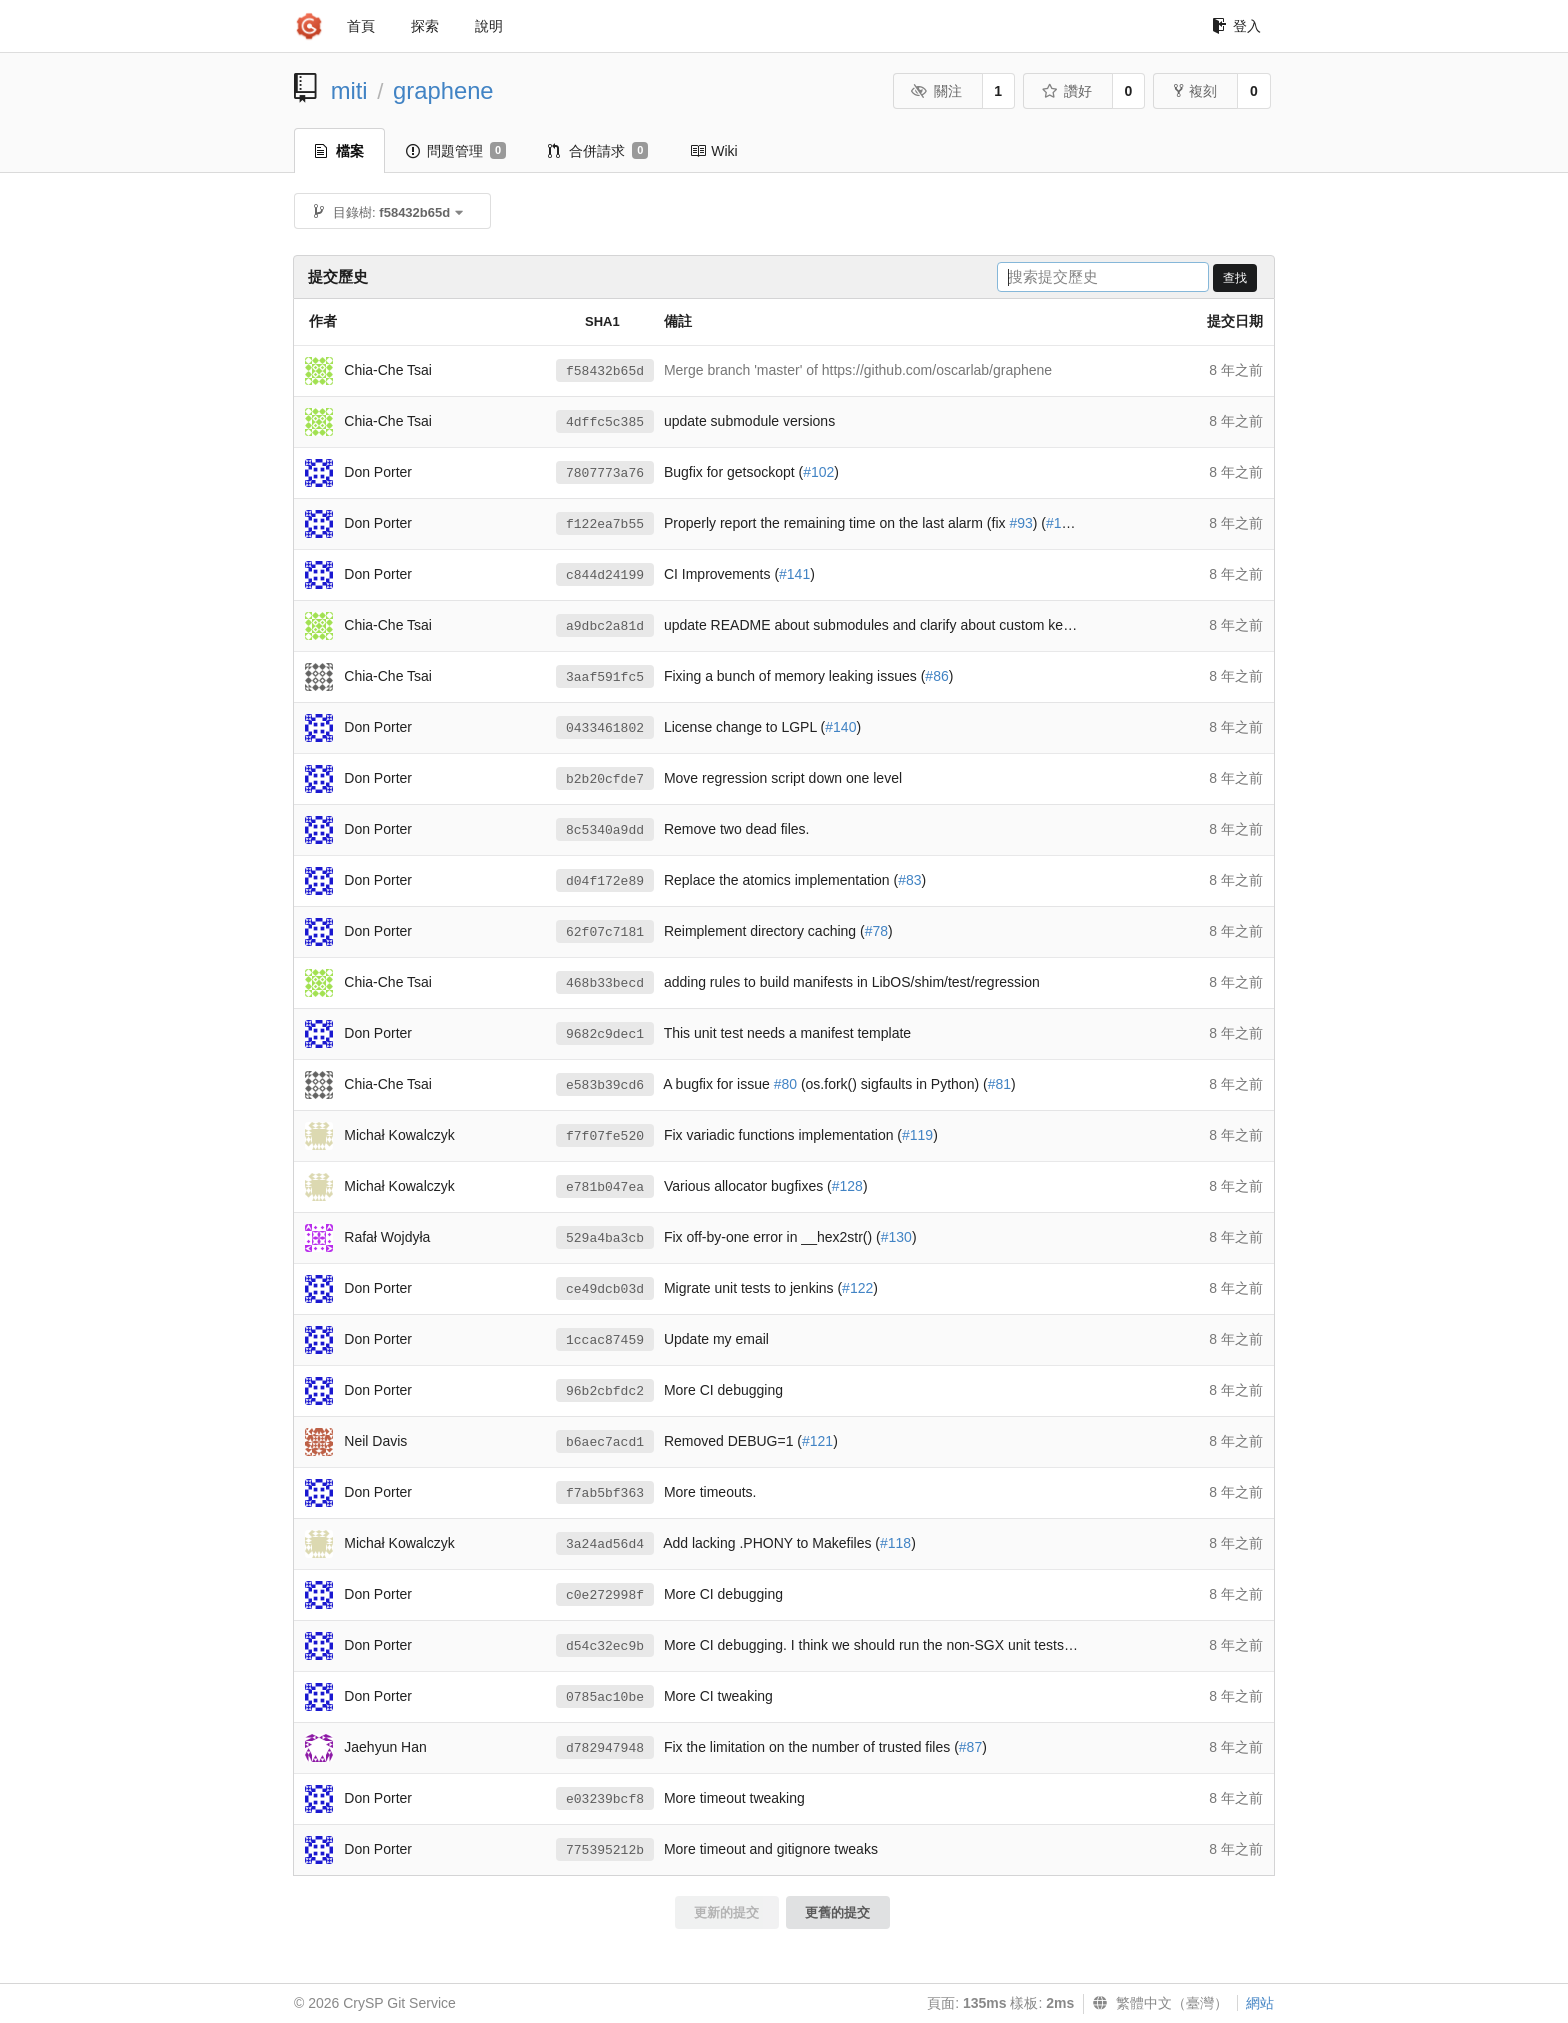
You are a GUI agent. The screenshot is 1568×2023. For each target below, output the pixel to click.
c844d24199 (605, 575)
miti (349, 90)
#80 (785, 1084)
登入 (1236, 26)
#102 (818, 472)
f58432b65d (605, 371)
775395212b (605, 1850)
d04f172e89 (605, 881)
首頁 (361, 26)
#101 (1061, 523)
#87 (970, 1747)
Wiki (713, 151)
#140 (840, 727)
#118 (895, 1543)
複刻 (1195, 91)
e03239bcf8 (605, 1799)
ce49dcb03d (605, 1289)
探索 (425, 26)
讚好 (1066, 91)
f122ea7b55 (605, 524)
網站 (1260, 2003)
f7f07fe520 (605, 1136)
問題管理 (456, 151)
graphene (443, 90)
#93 (1020, 523)
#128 (847, 1186)
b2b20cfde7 (605, 779)
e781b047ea (605, 1187)
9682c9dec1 (605, 1034)
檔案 (339, 151)
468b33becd (605, 983)
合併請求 (598, 151)
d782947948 (605, 1748)
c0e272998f (605, 1595)
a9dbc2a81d (605, 626)
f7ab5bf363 (605, 1493)
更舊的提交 (837, 1912)
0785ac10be (605, 1697)
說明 (489, 26)
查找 (1235, 278)
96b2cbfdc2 (605, 1391)
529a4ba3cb (605, 1238)
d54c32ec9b (605, 1646)
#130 (896, 1237)
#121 (817, 1441)
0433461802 (605, 728)
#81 (999, 1084)
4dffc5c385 (605, 422)
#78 (876, 931)
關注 (936, 91)
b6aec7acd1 (605, 1442)
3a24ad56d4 (605, 1544)
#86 (936, 676)
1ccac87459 (605, 1340)
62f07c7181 (605, 932)
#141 (794, 574)
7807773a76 (605, 473)
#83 (909, 880)
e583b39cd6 (605, 1085)
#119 (917, 1135)
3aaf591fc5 (605, 677)
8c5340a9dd (605, 830)
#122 (857, 1288)
